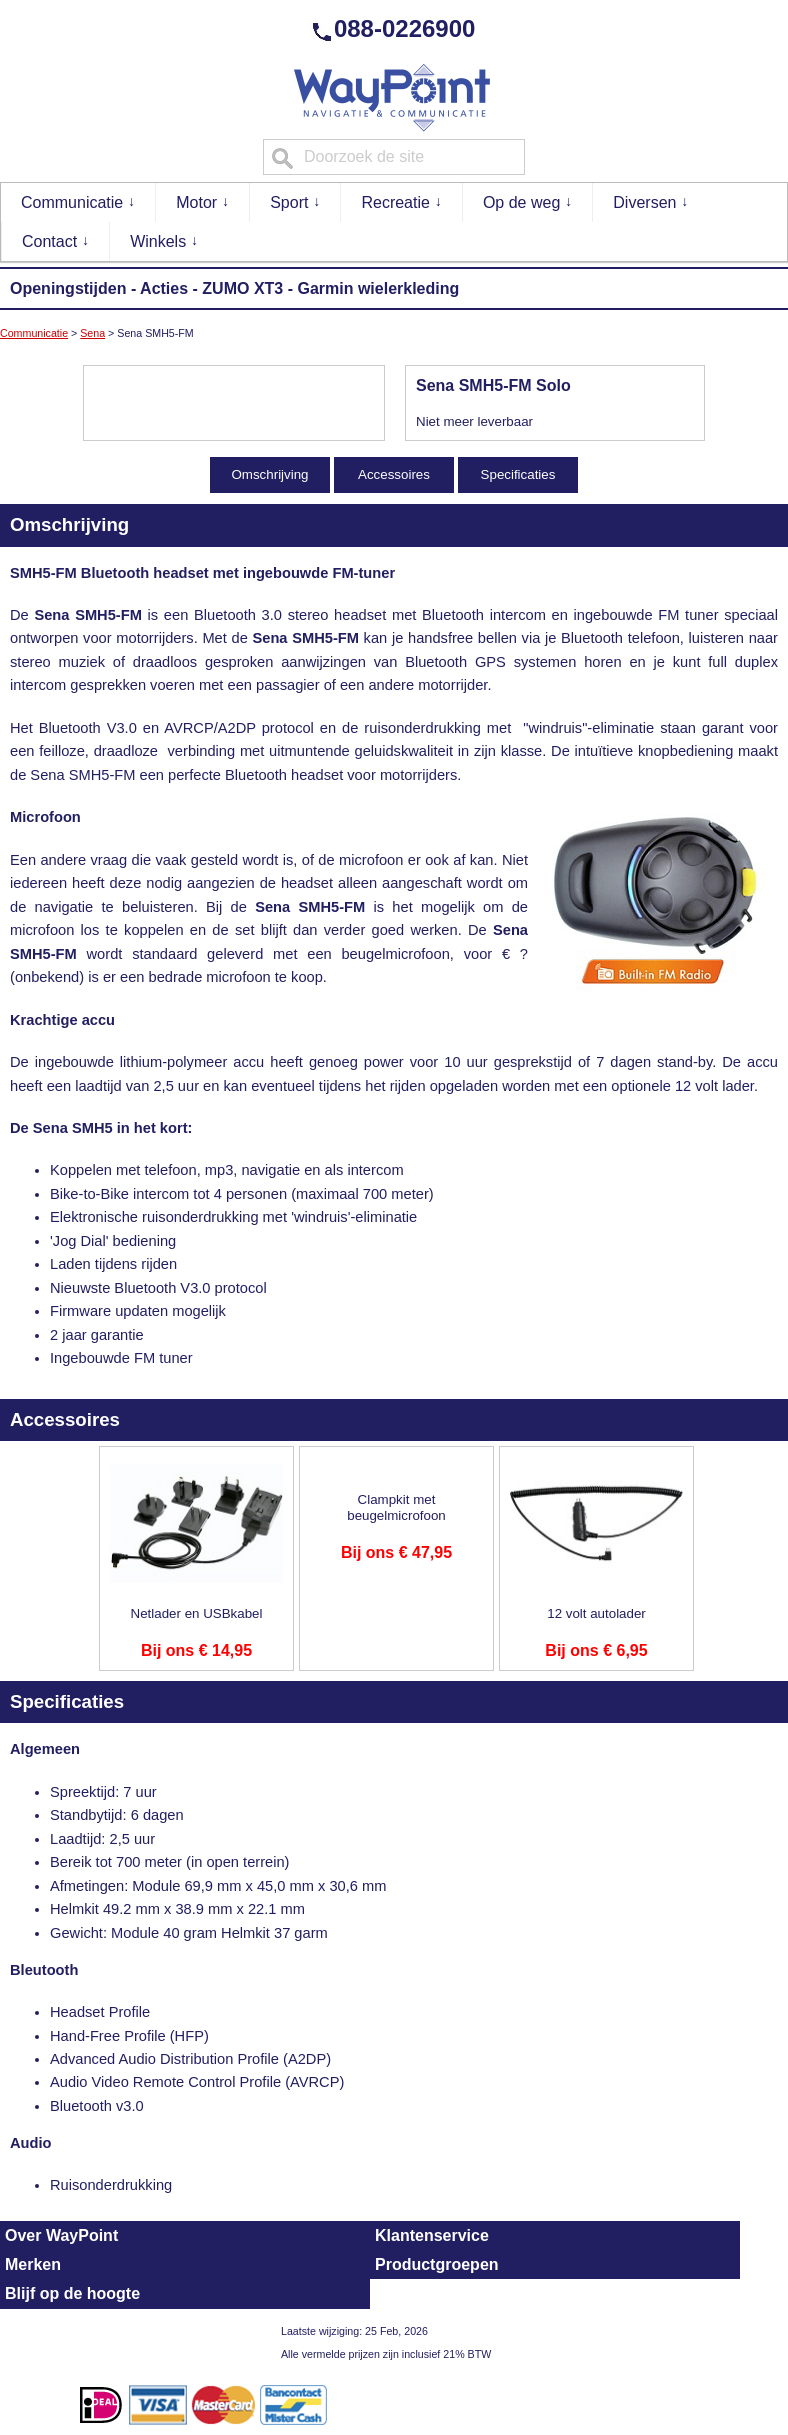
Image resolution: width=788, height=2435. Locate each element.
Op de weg (528, 201)
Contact (56, 240)
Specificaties (518, 474)
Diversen (651, 201)
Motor (202, 201)
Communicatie (78, 201)
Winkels (164, 240)
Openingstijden (68, 288)
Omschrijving (269, 474)
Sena (92, 333)
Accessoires (394, 474)
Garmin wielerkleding (378, 288)
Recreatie (401, 201)
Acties (164, 288)
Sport (295, 201)
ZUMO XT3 (242, 288)
